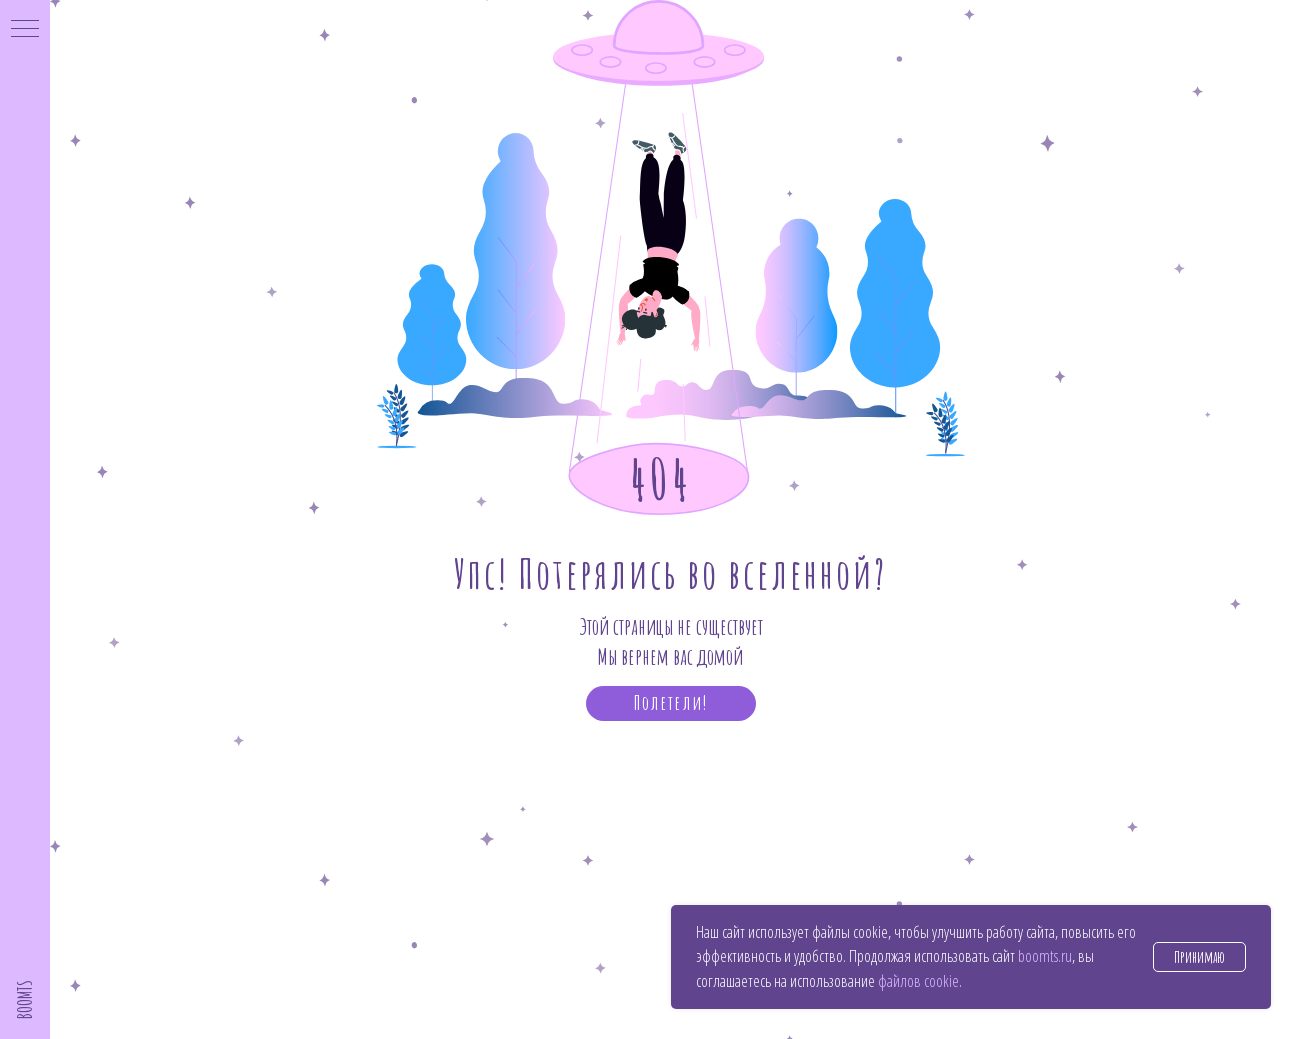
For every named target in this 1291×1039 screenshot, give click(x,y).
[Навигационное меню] (25, 30)
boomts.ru (1045, 956)
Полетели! (671, 702)
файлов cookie (918, 981)
